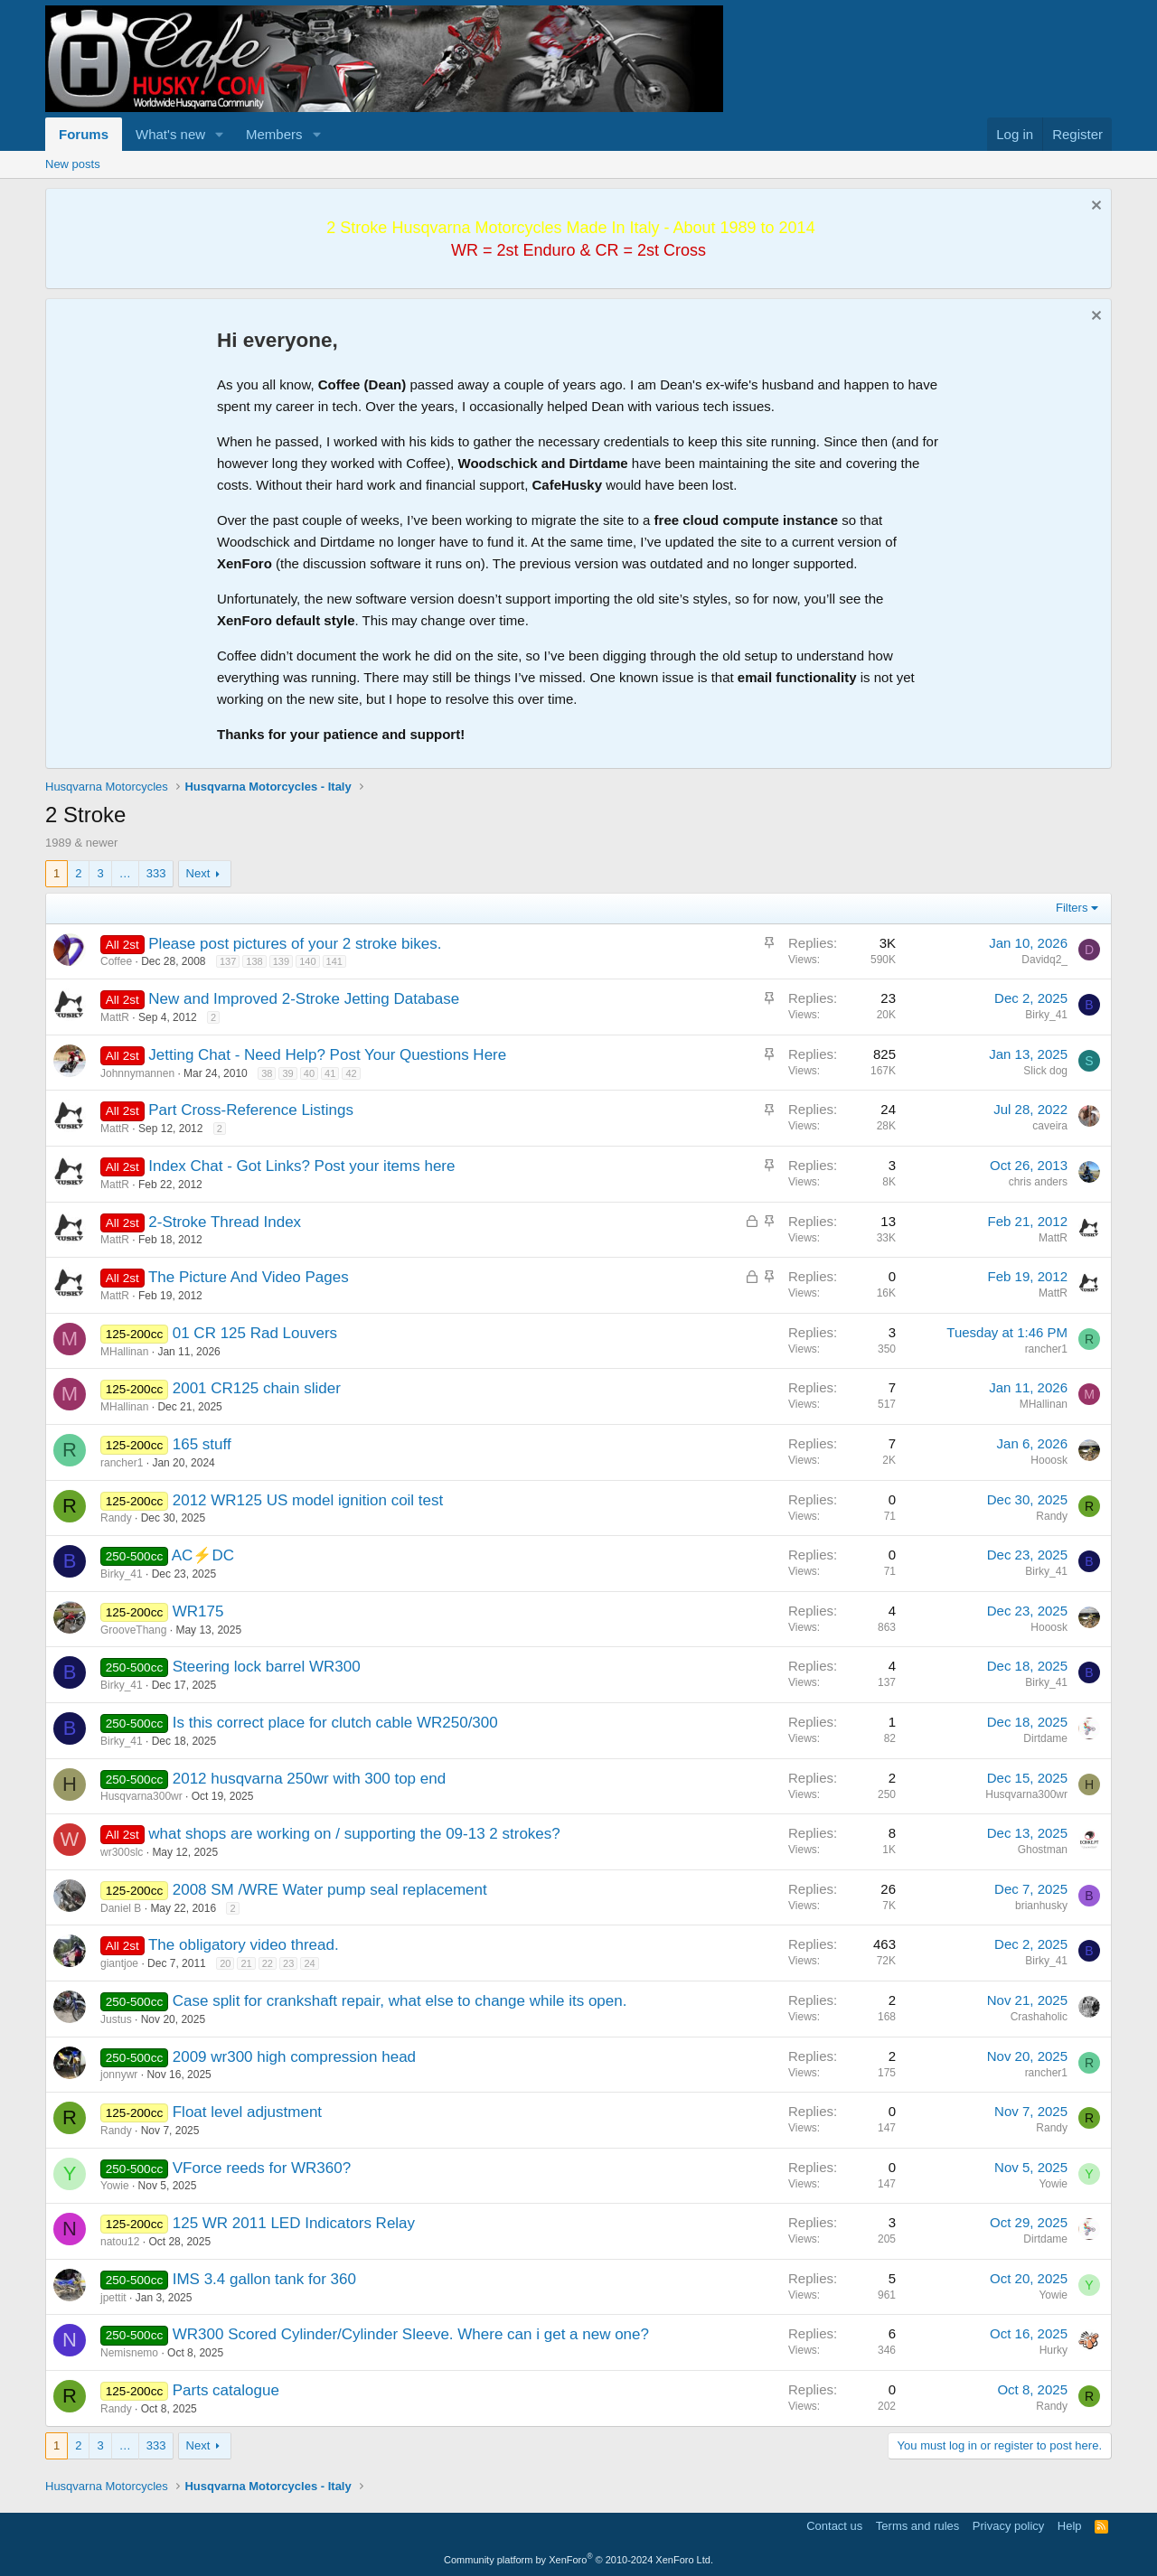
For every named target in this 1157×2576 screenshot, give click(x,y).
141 (334, 961)
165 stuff (202, 1444)
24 (309, 1963)
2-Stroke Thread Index (224, 1222)
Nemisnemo (129, 2353)
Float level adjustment (247, 2112)
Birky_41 (1046, 1014)
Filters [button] (1071, 907)
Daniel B (120, 1908)
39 (287, 1073)
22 (267, 1963)
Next (198, 873)
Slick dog (1045, 1070)
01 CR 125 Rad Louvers (255, 1333)
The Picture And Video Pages (248, 1277)
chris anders (1038, 1182)
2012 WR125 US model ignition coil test (308, 1500)
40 (309, 1073)
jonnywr (118, 2074)
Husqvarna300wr (141, 1796)
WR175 (198, 1611)
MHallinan (124, 1351)
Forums (83, 134)
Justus (116, 2019)
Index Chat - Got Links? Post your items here (301, 1166)
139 (281, 961)
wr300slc (121, 1852)
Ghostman (1043, 1849)
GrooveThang (133, 1630)
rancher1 (1046, 1349)
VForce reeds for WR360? (262, 2168)
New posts (72, 164)
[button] (219, 134)
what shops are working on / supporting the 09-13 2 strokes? (354, 1833)
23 (288, 1963)
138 (254, 961)
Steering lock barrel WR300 (267, 1666)
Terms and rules (917, 2526)
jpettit (113, 2297)
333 (156, 873)
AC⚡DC (203, 1555)
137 (228, 961)
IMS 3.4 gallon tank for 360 (264, 2279)
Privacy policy (1008, 2526)
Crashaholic (1039, 2016)
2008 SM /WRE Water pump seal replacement (330, 1889)
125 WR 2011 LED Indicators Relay (294, 2223)
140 (307, 961)
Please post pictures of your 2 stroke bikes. (294, 943)
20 (225, 1963)
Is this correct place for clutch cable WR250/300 (335, 1722)
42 (350, 1073)
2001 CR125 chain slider (257, 1388)
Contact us (834, 2526)
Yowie (114, 2185)
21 (245, 1963)
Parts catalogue (226, 2390)
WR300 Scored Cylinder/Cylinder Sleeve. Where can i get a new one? (411, 2334)
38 (266, 1073)
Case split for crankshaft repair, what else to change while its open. (400, 2000)
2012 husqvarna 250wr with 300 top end (309, 1778)
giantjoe (119, 1963)
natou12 (119, 2241)
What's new (170, 134)
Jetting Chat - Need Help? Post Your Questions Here (327, 1054)
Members (274, 134)
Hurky (1053, 2350)
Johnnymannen (137, 1073)
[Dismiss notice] (1094, 207)
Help (1070, 2526)
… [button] (125, 873)
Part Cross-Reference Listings (250, 1110)
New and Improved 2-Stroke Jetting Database (303, 998)
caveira (1050, 1125)
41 (330, 1073)
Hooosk (1049, 1460)
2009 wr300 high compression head (294, 2056)
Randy (116, 1518)
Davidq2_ (1044, 959)
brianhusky (1041, 1905)
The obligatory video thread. (243, 1944)
